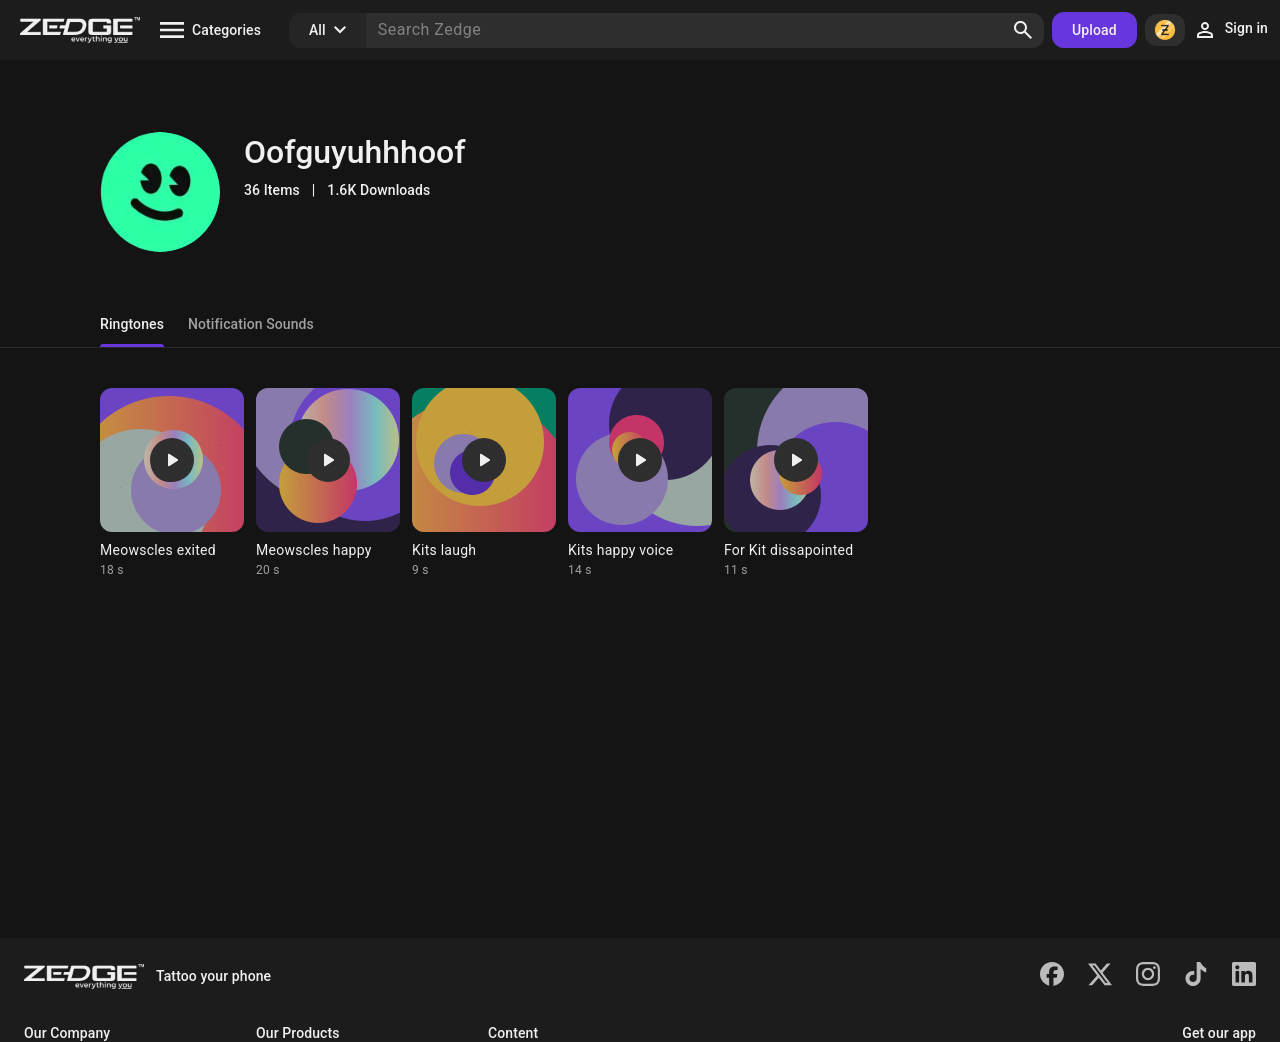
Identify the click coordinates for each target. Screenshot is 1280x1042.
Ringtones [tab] (132, 324)
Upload (1094, 30)
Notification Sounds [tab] (251, 324)
